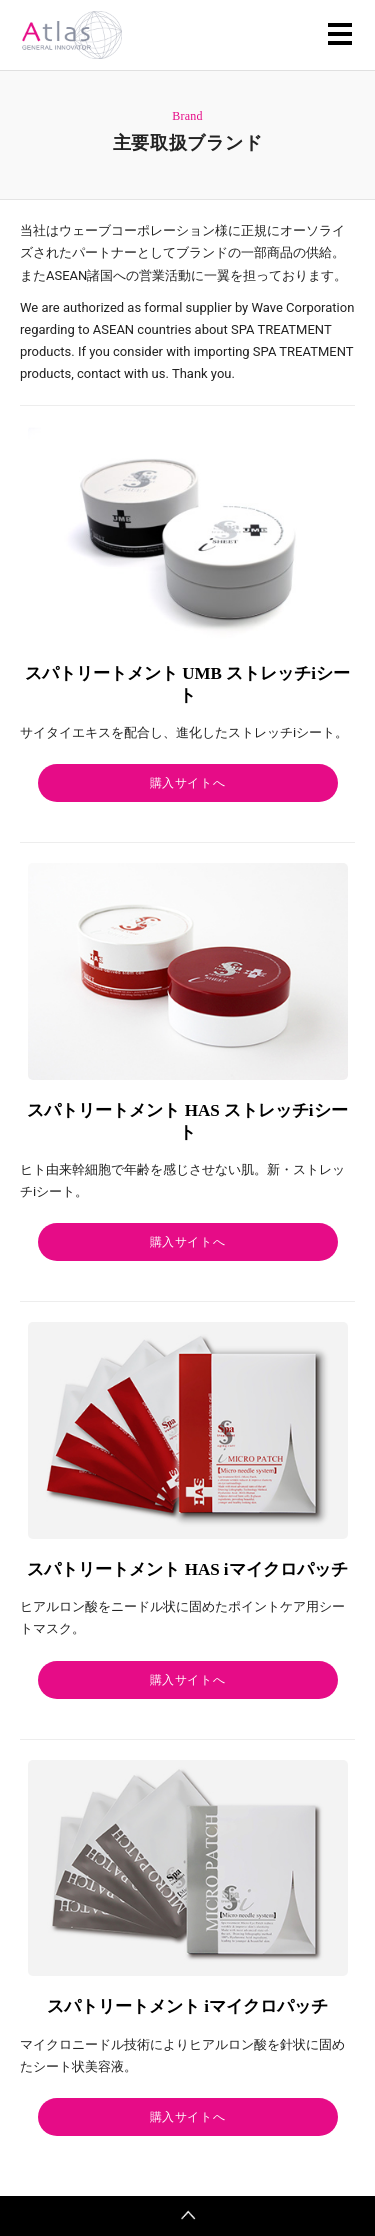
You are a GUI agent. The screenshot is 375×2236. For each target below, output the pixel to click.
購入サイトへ (188, 783)
